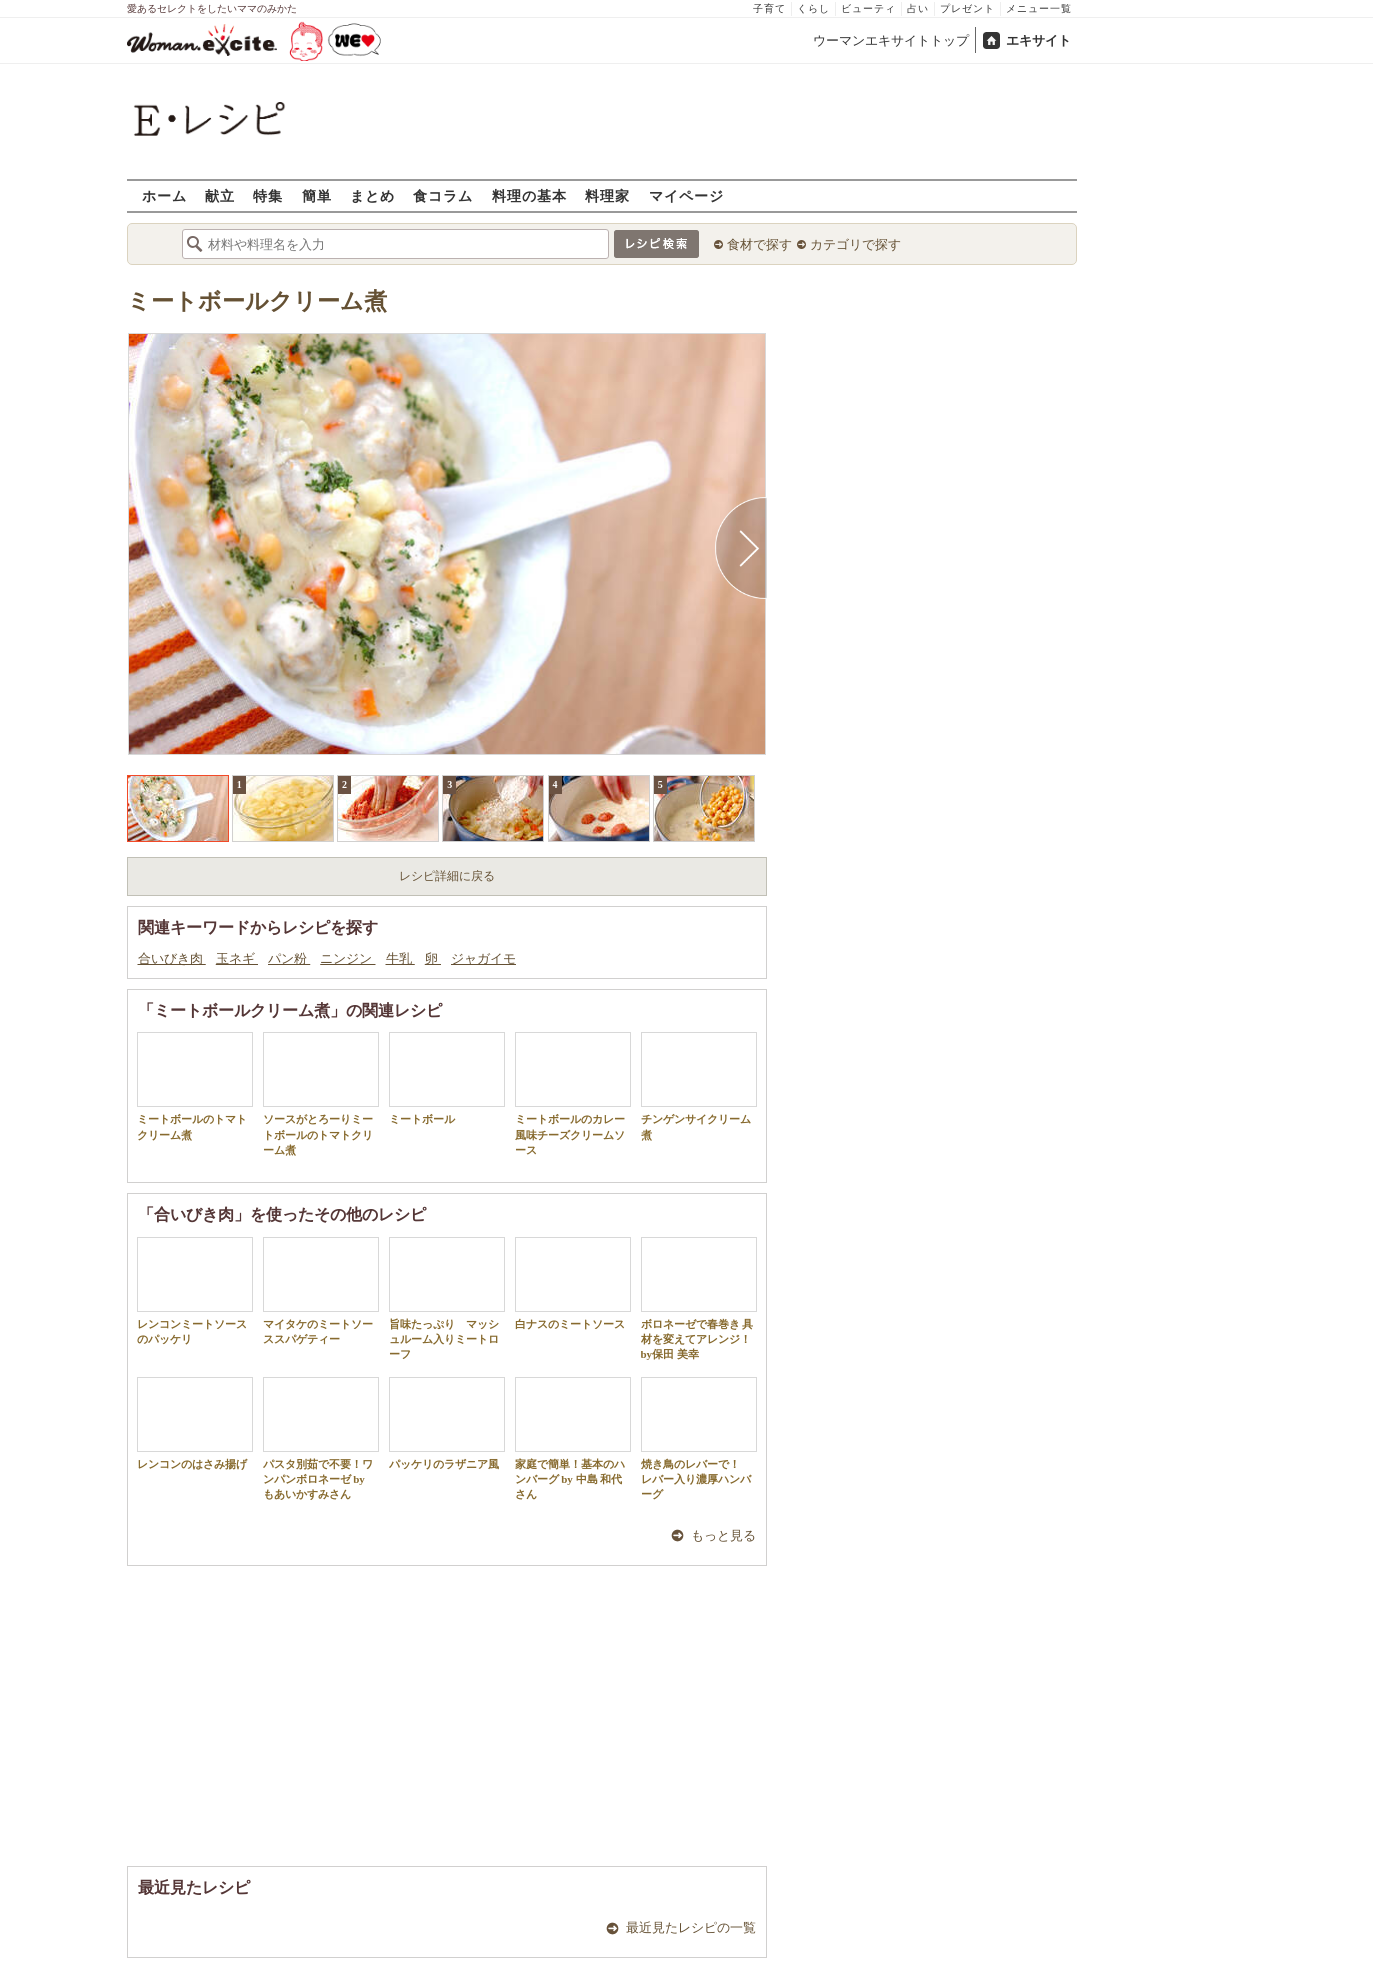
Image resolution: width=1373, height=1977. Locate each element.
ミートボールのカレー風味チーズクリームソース (573, 1094)
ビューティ (868, 8)
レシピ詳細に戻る (447, 876)
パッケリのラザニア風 (447, 1423)
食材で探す (759, 244)
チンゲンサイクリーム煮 (699, 1086)
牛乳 (400, 958)
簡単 (317, 195)
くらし (813, 8)
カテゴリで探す (855, 244)
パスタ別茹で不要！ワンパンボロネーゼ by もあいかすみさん (321, 1439)
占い (918, 8)
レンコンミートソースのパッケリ (195, 1291)
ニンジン (347, 958)
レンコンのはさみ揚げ (195, 1423)
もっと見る (723, 1535)
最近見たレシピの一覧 (691, 1927)
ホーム (164, 195)
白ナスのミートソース (573, 1283)
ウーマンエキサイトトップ (891, 40)
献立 (220, 195)
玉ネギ (237, 958)
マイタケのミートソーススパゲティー (321, 1291)
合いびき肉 (172, 958)
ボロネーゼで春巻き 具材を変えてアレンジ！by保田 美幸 (699, 1299)
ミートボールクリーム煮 (257, 301)
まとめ (372, 195)
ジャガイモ (483, 958)
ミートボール (447, 1078)
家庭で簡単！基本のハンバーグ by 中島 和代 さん (573, 1439)
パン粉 (289, 958)
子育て (769, 8)
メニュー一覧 (1039, 8)
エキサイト (1038, 40)
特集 (268, 195)
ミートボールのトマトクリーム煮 (195, 1086)
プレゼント (967, 8)
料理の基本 (529, 195)
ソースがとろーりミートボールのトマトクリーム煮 (321, 1094)
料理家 (607, 195)
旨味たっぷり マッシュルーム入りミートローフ (447, 1299)
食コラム (443, 195)
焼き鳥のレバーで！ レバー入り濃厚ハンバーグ (699, 1439)
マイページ (686, 195)
